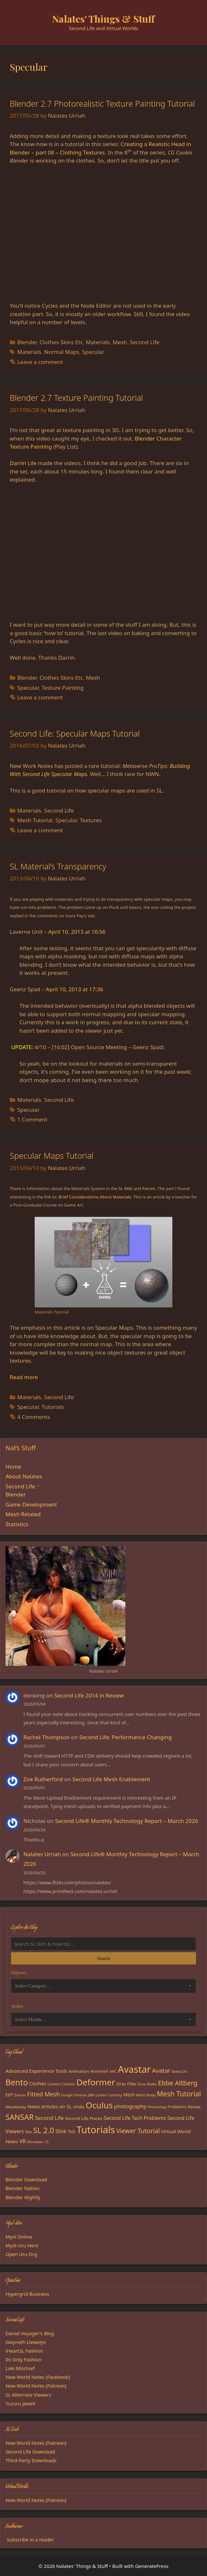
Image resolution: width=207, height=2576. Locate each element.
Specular (93, 352)
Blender (27, 342)
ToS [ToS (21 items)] (71, 2131)
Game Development (31, 1504)
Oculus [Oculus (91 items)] (99, 2105)
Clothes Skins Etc (61, 342)
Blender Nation (23, 2188)
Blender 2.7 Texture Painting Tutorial (76, 397)
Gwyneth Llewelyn (26, 2342)
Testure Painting (62, 687)
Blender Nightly (23, 2197)
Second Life (144, 342)
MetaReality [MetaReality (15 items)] (16, 2106)
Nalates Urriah (42, 1854)
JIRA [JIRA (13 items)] (91, 2095)
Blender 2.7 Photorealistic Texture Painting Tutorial (102, 103)
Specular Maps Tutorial (51, 1155)
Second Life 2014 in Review (89, 1695)
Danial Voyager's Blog (30, 2333)
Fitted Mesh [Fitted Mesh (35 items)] (43, 2094)
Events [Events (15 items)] (20, 2094)
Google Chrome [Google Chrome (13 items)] (74, 2095)
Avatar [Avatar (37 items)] (161, 2070)
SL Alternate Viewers (28, 2394)
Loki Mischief (20, 2368)
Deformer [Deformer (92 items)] (95, 2082)
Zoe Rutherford (43, 1779)
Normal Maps (61, 352)
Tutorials (52, 1406)
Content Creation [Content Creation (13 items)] (61, 2084)
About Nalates (24, 1476)
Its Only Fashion (23, 2359)
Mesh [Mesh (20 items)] (129, 2095)
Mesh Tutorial (34, 820)
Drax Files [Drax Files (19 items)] (126, 2084)
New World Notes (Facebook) (38, 2377)
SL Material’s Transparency (58, 866)
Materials (98, 342)
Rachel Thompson (46, 1737)
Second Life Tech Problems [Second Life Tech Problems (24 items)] (135, 2118)
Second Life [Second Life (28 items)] (49, 2118)
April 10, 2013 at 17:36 (74, 989)
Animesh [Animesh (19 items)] (99, 2071)
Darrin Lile (23, 463)
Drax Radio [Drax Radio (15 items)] (147, 2083)
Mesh (120, 342)
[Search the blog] (103, 1943)
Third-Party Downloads (31, 2460)
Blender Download (26, 2179)
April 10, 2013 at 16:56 (77, 931)
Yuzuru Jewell (20, 2403)
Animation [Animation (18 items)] (79, 2071)
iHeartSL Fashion (24, 2350)
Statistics (17, 1524)
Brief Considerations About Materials (94, 1197)
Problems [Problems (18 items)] (176, 2107)
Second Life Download (30, 2451)
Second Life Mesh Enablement (111, 1779)
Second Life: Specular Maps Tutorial (75, 733)
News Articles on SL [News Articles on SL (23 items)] (50, 2106)
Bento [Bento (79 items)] (17, 2082)
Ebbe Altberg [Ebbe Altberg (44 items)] (178, 2083)
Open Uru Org (21, 2254)
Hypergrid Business (27, 2294)
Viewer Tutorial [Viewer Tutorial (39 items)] (138, 2131)
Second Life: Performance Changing (125, 1737)
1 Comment (32, 1119)
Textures (91, 820)
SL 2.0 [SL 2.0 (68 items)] (43, 2130)
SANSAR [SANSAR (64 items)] (20, 2117)
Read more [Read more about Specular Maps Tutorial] (24, 1377)
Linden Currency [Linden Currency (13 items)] (109, 2095)
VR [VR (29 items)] (22, 2141)
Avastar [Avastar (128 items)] (134, 2069)
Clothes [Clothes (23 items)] (37, 2083)
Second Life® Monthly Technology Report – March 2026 (126, 1821)
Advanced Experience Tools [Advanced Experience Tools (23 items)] (36, 2071)
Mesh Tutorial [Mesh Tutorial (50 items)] (179, 2093)
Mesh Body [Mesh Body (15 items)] (145, 2094)
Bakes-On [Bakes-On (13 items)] (179, 2071)
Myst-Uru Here (22, 2245)
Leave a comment (40, 362)
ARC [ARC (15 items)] (113, 2071)
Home (13, 1466)
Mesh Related (23, 1514)
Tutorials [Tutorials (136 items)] (95, 2129)
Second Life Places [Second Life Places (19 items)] (83, 2118)
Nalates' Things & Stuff (103, 18)
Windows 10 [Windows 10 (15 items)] (38, 2141)
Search (103, 1958)
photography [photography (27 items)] (130, 2106)
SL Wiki (125, 1188)
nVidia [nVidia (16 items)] (78, 2107)
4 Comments (33, 1417)
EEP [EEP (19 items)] (9, 2095)
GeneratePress (151, 2566)
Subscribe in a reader (30, 2539)
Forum (148, 1188)
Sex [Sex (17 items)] (28, 2131)
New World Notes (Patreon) (36, 2385)
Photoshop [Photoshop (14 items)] (157, 2106)
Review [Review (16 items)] (194, 2107)
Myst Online (19, 2236)
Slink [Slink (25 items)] (60, 2131)
